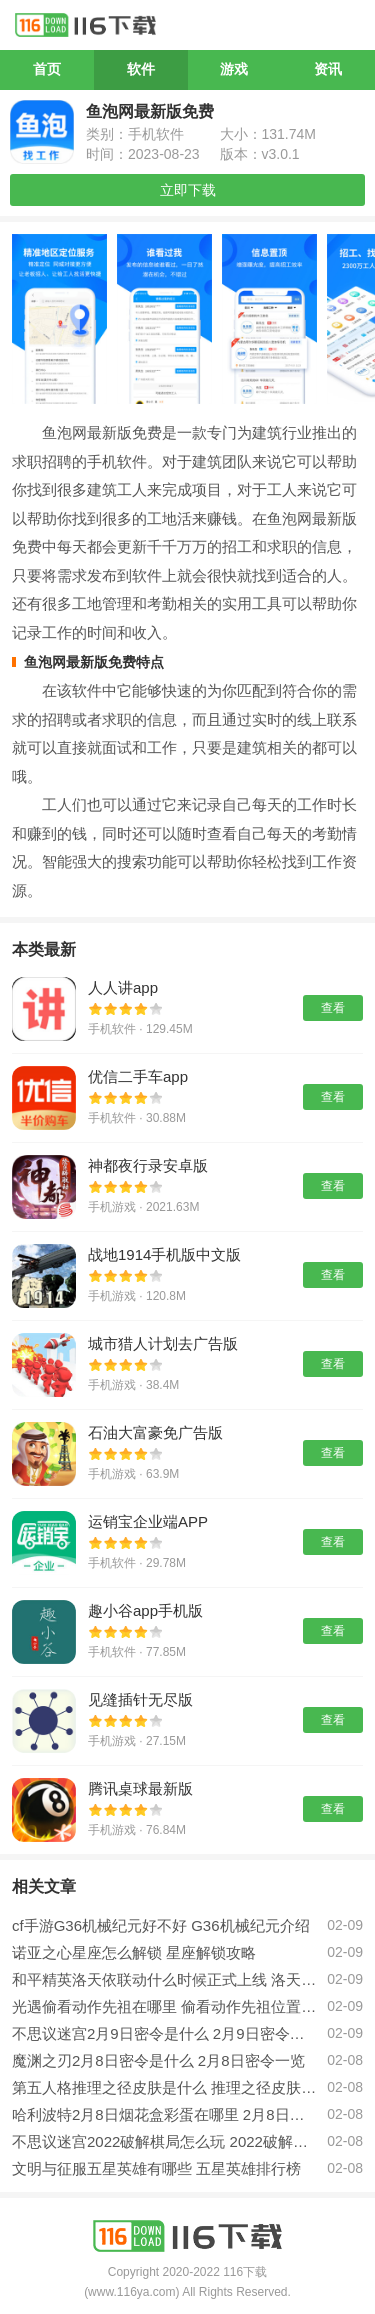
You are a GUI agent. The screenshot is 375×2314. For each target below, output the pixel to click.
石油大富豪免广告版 (155, 1432)
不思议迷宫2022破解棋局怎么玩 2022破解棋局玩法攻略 (164, 2141)
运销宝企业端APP (148, 1521)
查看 (333, 1008)
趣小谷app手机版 (145, 1610)
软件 (141, 69)
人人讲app (123, 987)
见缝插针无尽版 (140, 1699)
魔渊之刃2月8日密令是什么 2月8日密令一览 (158, 2060)
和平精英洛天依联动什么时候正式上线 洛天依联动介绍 (164, 1979)
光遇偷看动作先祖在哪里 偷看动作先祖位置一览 (164, 2006)
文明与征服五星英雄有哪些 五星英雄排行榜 (156, 2168)
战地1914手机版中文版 (164, 1254)
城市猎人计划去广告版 (163, 1343)
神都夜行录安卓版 (148, 1165)
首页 (47, 69)
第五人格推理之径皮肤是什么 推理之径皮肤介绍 (164, 2087)
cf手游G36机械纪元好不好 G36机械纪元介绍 (161, 1925)
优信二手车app (138, 1076)
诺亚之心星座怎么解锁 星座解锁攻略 (134, 1952)
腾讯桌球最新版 (140, 1788)
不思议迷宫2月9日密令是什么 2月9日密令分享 (164, 2033)
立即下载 (188, 190)
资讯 (328, 69)
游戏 (234, 69)
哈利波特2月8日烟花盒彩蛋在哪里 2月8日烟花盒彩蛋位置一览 (164, 2114)
